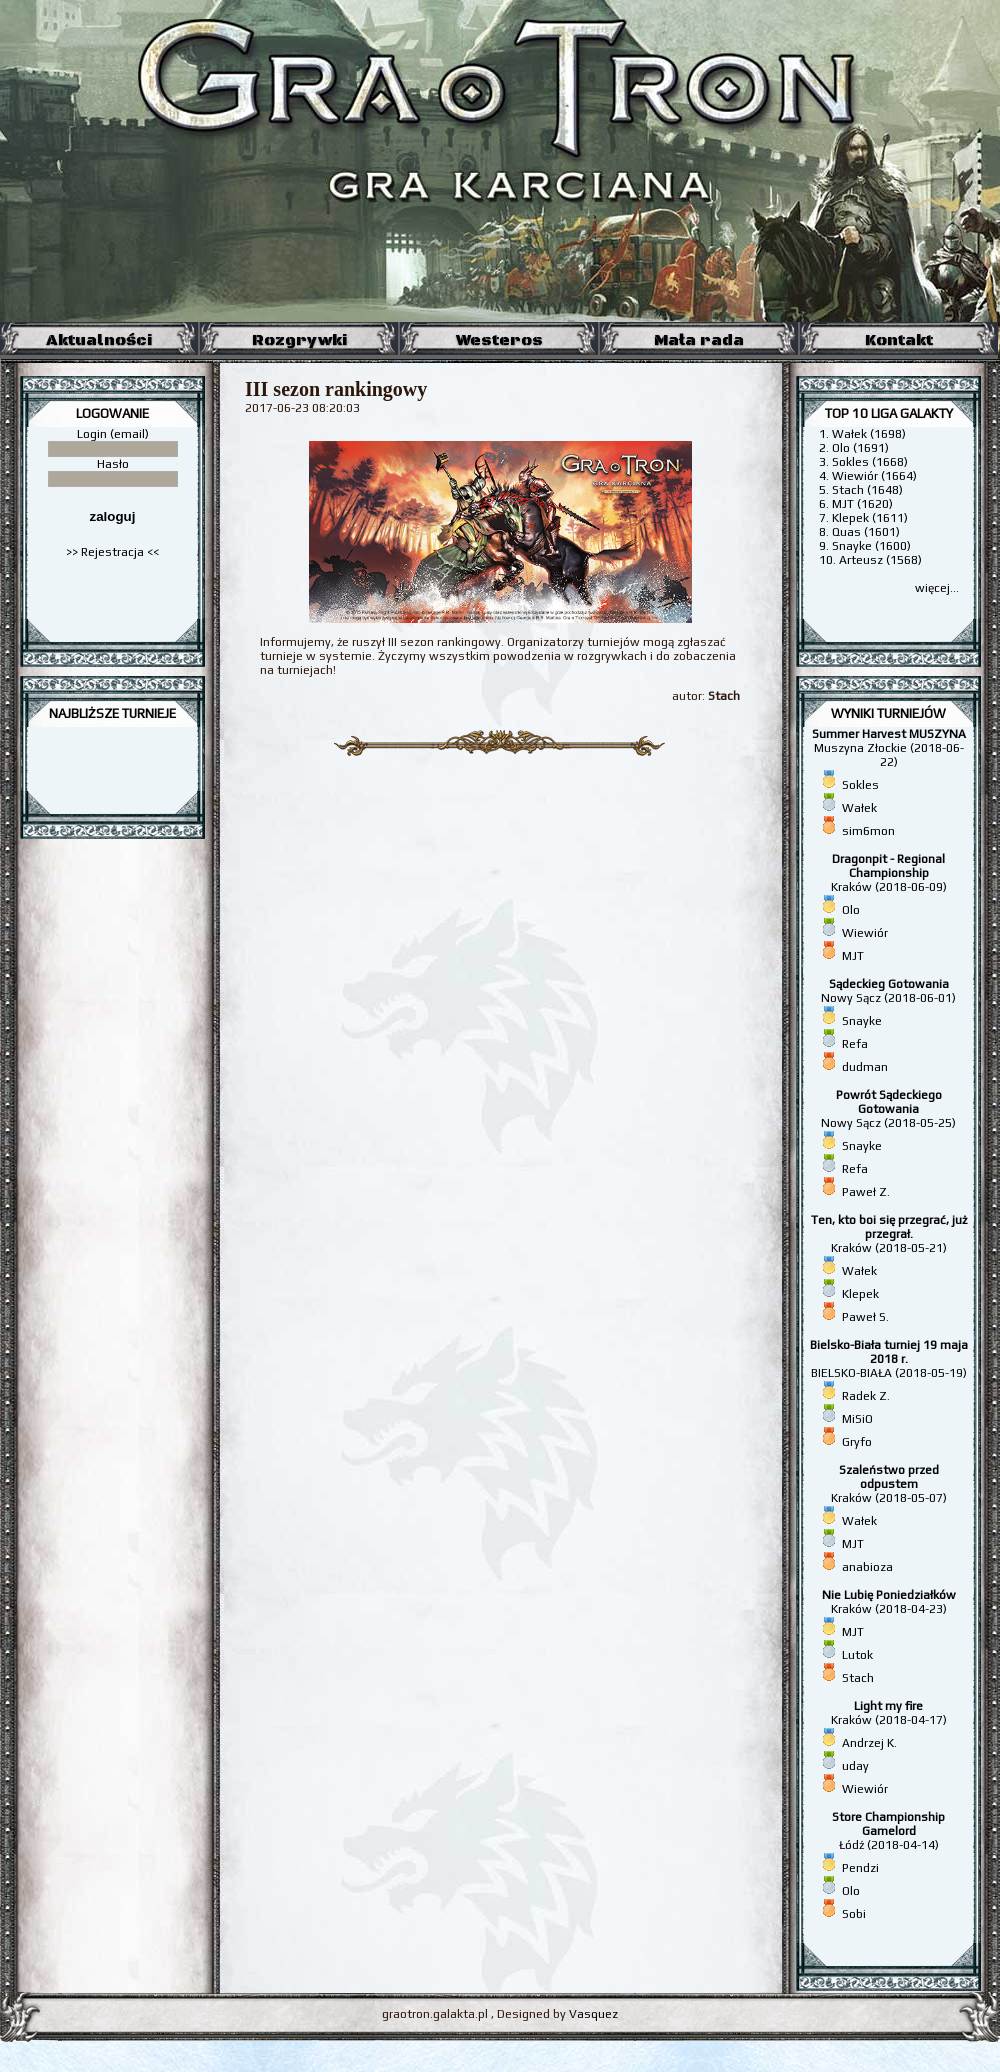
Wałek (859, 808)
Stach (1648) (867, 490)
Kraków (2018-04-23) (889, 1602)
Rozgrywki (299, 340)
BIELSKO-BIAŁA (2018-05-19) (889, 1359)
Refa (855, 1044)
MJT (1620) (862, 504)
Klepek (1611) (870, 518)
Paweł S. (865, 1317)
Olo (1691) (860, 448)
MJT (853, 956)
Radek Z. (866, 1396)
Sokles (860, 785)
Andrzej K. (869, 1743)
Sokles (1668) (870, 462)
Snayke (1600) (871, 546)
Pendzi (860, 1868)
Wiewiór (865, 933)
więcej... (937, 588)
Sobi (854, 1914)
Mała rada (699, 340)
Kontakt (899, 340)
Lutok (857, 1655)
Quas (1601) (866, 532)
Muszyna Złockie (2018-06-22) (889, 748)
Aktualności (99, 340)
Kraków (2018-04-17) (889, 1713)
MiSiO (857, 1419)
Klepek (860, 1294)
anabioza (867, 1567)
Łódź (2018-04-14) (888, 1831)
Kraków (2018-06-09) (889, 873)
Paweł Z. (866, 1192)
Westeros (499, 340)
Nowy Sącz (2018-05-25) (888, 1109)
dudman (865, 1067)
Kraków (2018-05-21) (889, 1234)
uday (855, 1766)
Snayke (862, 1021)
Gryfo (857, 1442)
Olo (851, 910)
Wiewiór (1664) (874, 476)
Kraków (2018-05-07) (889, 1484)
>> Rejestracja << (112, 552)
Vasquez (593, 2014)
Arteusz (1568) (880, 560)
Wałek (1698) (869, 434)
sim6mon (868, 831)
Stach (858, 1678)
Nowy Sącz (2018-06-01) (888, 991)
